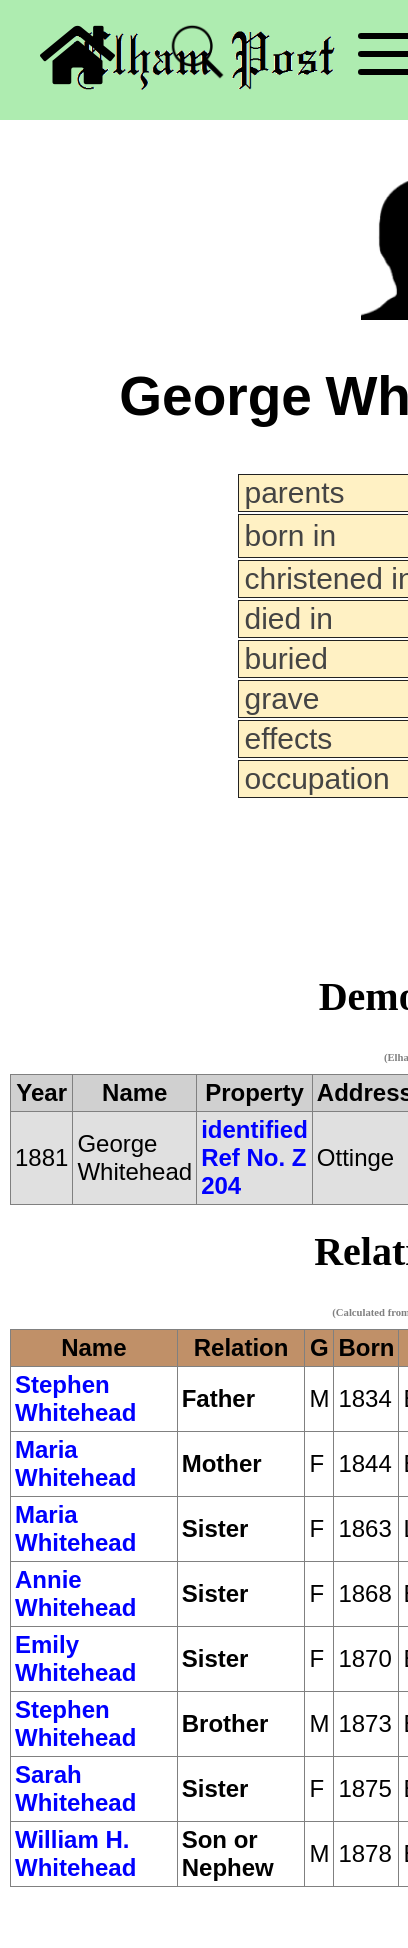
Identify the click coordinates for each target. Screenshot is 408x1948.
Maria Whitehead (75, 1463)
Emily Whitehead (75, 1658)
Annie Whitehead (75, 1593)
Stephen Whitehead (75, 1398)
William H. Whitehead (75, 1853)
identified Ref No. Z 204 (254, 1157)
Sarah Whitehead (75, 1788)
